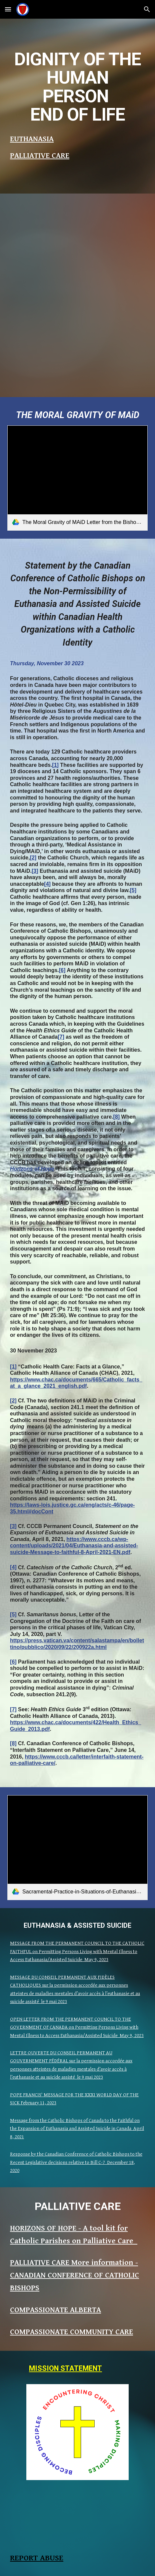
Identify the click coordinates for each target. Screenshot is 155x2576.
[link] (77, 478)
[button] (8, 9)
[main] (77, 86)
